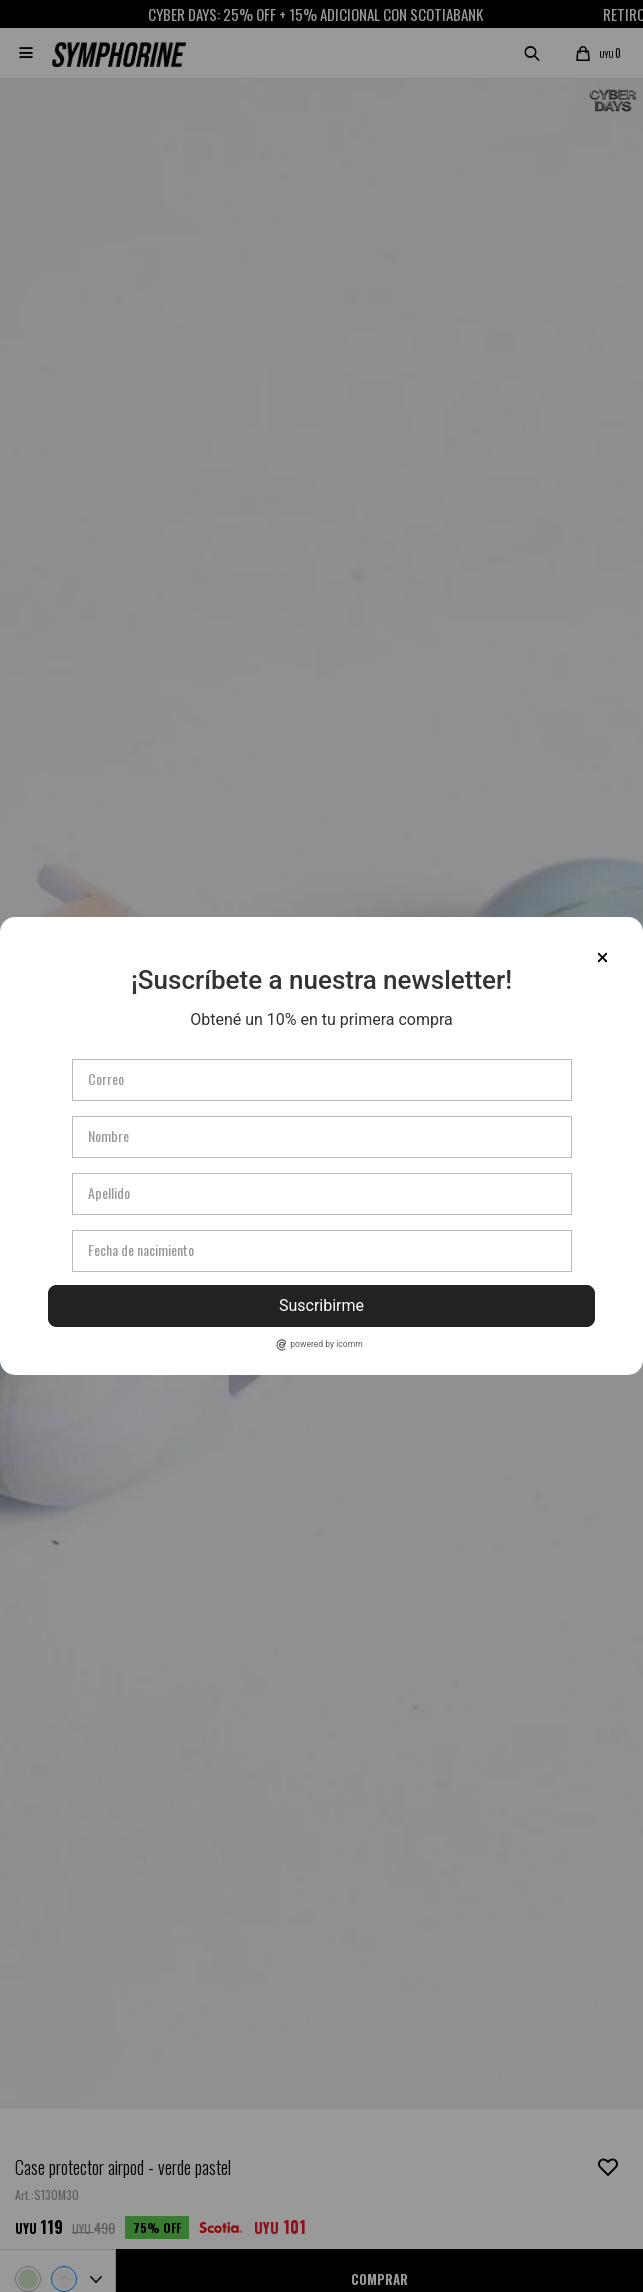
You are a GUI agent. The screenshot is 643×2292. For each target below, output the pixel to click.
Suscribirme (321, 1305)
